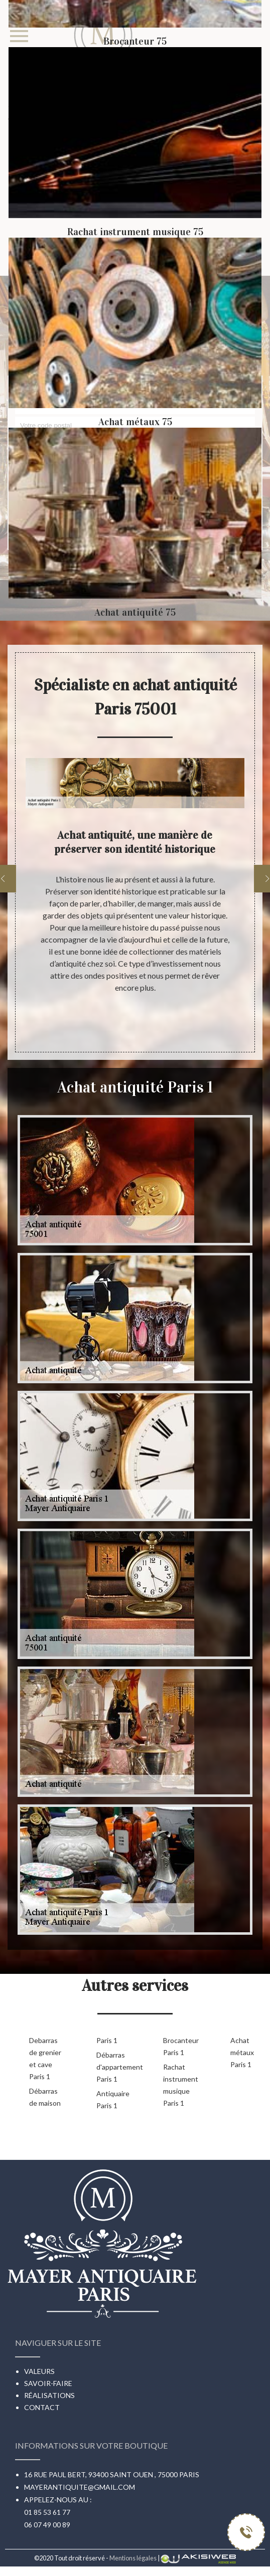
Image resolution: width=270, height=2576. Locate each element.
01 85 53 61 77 (47, 2512)
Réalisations (49, 2395)
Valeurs (39, 2371)
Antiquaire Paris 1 (112, 2099)
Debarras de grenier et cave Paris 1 (45, 2058)
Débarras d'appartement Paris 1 (113, 2067)
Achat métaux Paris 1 (242, 2052)
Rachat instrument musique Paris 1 (180, 2085)
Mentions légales (133, 2558)
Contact (42, 2407)
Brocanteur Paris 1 (180, 2046)
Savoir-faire (48, 2383)
